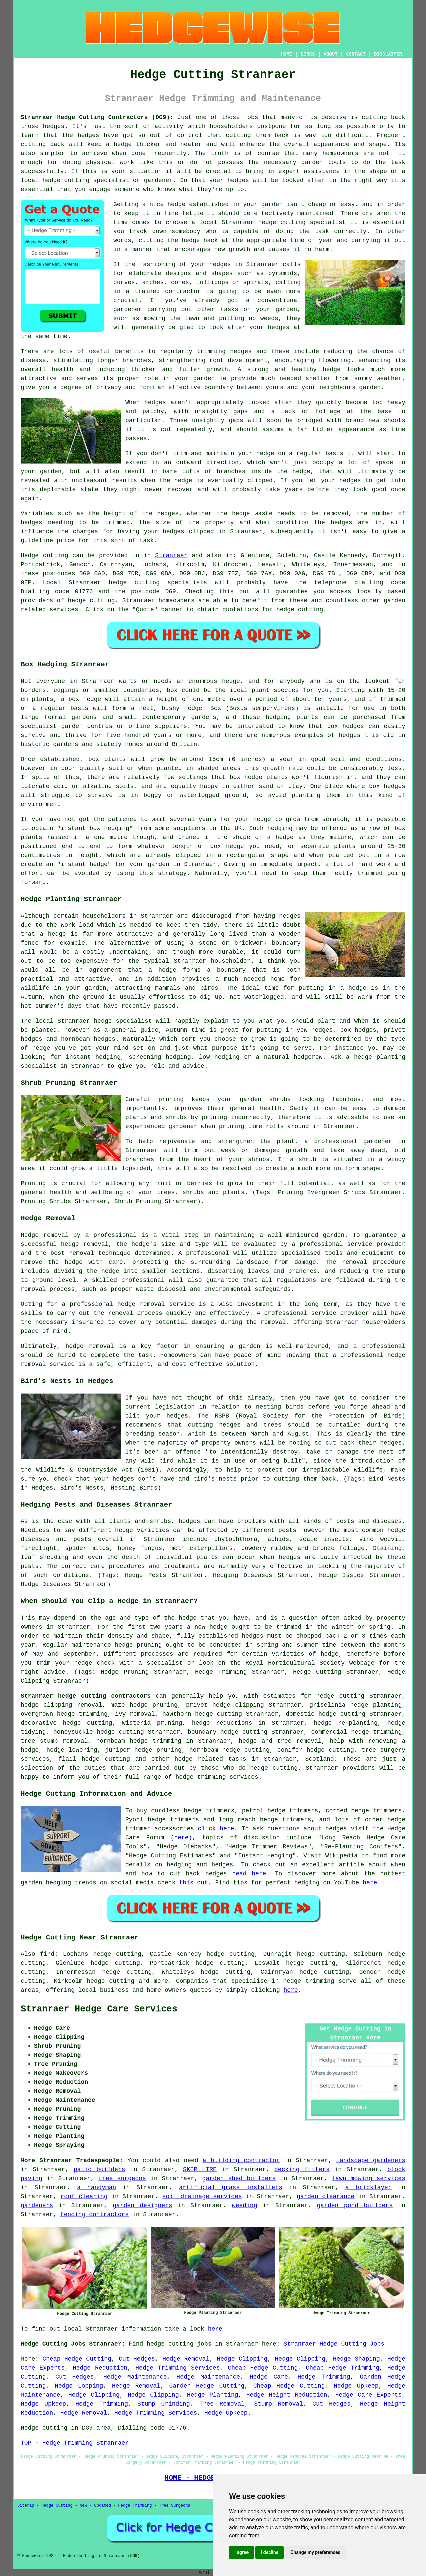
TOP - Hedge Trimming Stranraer (75, 2443)
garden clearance (326, 2196)
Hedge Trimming (323, 2377)
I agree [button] (241, 2552)
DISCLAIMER (388, 54)
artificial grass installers (230, 2187)
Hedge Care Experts (368, 2395)
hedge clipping (238, 1705)
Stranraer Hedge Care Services (99, 2009)
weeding (244, 2205)
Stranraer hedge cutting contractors (86, 1696)
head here (249, 1873)
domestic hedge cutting (325, 1714)
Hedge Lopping (79, 2386)
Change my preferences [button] (315, 2552)
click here (216, 1828)
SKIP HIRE (200, 2169)
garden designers (142, 2205)
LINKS (308, 54)
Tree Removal (222, 2404)
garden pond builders (355, 2205)
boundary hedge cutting (227, 1732)
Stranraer (171, 555)
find (47, 1954)
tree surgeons (122, 2178)
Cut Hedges (137, 2359)
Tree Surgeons (174, 2505)
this (186, 1882)
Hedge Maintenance (135, 2377)
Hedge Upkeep (356, 2386)
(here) (181, 1837)
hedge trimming (308, 1981)
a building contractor (241, 2160)
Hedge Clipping (242, 2359)
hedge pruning (154, 1705)
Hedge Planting (212, 2395)
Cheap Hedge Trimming (342, 2368)
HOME (286, 54)
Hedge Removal (185, 2359)
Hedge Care (269, 2377)
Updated (102, 2505)
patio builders (99, 2169)
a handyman (96, 2187)
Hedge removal (45, 1235)
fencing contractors (94, 2214)
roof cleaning (84, 2196)
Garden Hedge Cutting (207, 2386)
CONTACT (356, 54)
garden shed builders (239, 2178)
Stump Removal (278, 2404)
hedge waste (252, 513)
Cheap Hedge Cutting (76, 2359)
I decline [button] (269, 2552)
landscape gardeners (370, 2160)
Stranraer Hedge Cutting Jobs (334, 2344)
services (63, 609)
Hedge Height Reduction (286, 2395)
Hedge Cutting (57, 2505)
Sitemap (25, 2505)
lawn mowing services (368, 2178)
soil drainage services (202, 2196)
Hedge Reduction (100, 2368)
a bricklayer (368, 2187)
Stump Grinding (163, 2404)
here (370, 1882)
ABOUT (331, 54)
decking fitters (302, 2169)
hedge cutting (281, 222)
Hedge (30, 555)
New (83, 2505)
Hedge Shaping (356, 2359)
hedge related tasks (210, 1759)
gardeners (37, 2205)
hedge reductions (222, 1723)
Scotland (319, 1759)
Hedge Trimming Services (177, 2368)
